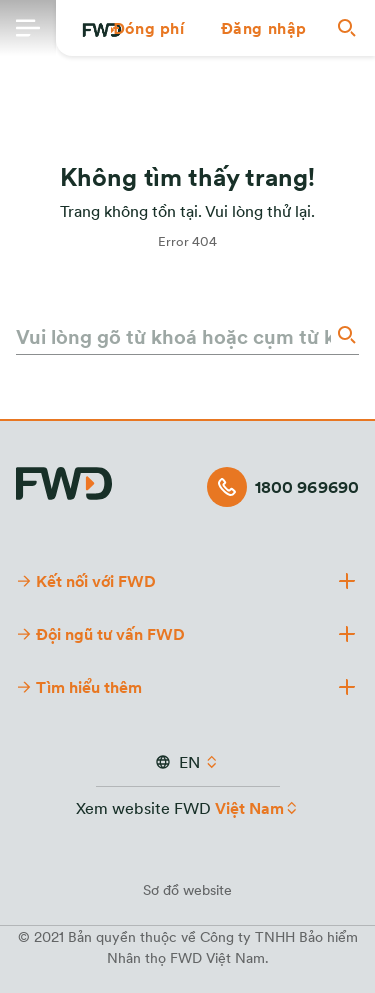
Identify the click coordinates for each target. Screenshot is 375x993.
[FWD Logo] (64, 480)
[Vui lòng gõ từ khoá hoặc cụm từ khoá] (173, 336)
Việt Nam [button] (249, 808)
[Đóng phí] (149, 28)
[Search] (345, 334)
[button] (149, 28)
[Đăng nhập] (264, 28)
